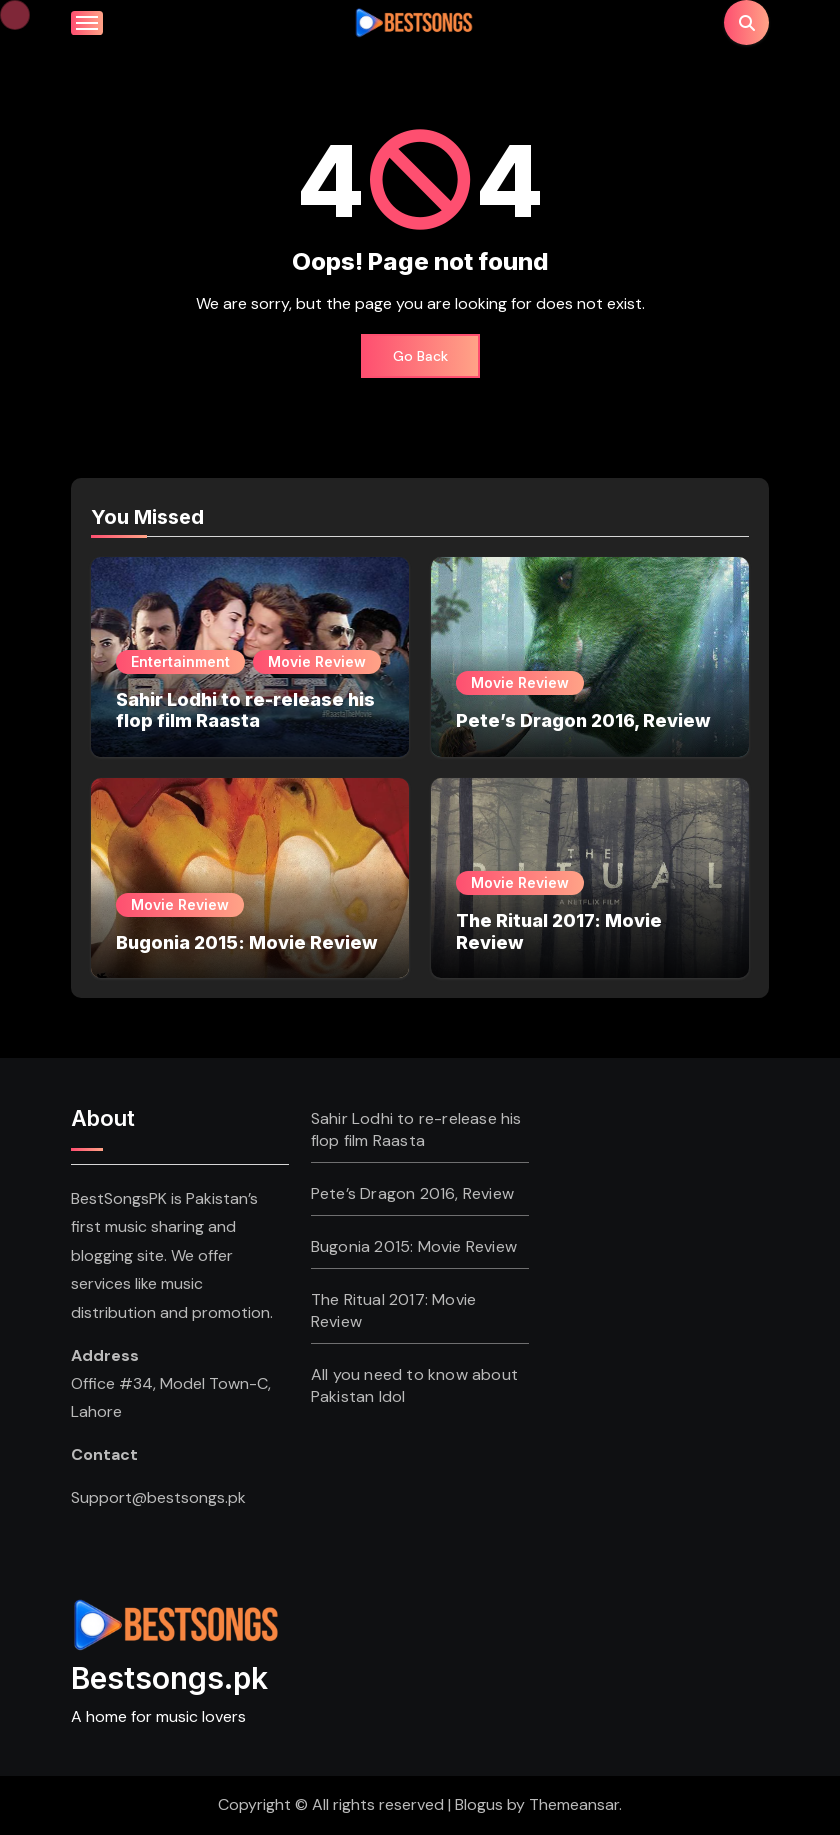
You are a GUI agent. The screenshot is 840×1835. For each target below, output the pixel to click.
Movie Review (317, 661)
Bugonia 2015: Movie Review (247, 942)
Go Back (420, 356)
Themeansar (574, 1804)
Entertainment (180, 661)
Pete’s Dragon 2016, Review (583, 720)
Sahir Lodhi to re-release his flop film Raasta (245, 710)
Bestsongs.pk (169, 1678)
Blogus (479, 1804)
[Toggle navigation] (87, 23)
